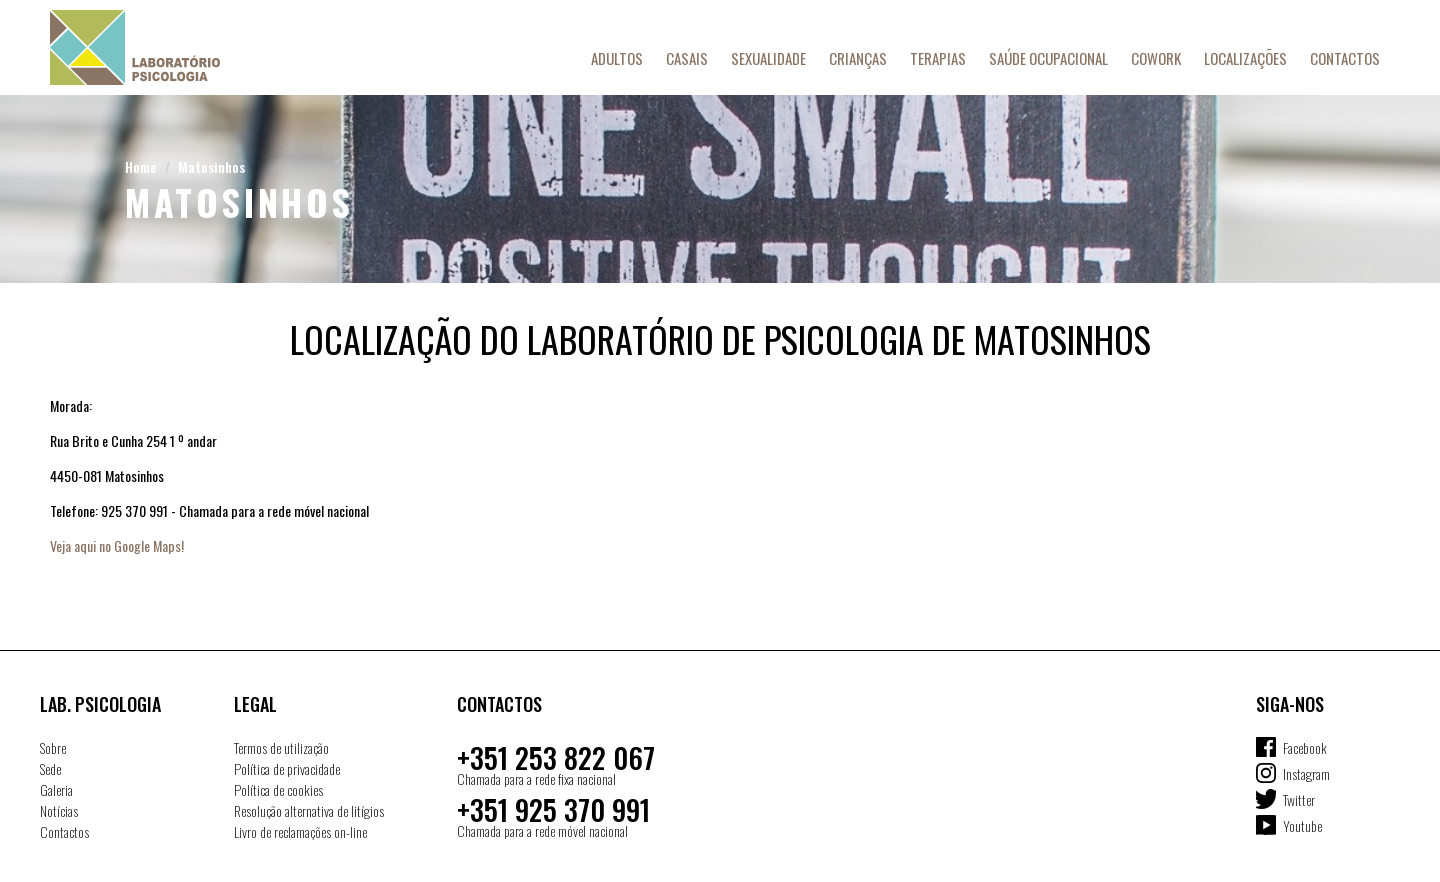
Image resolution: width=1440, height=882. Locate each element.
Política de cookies (278, 789)
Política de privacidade (287, 768)
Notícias (59, 810)
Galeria (56, 789)
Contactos (1345, 58)
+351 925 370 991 (553, 809)
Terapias (938, 58)
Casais (687, 58)
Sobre (53, 747)
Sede (50, 768)
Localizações (1245, 58)
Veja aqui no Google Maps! (117, 545)
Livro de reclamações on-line (300, 831)
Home (141, 166)
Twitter (1299, 799)
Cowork (1156, 58)
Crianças (858, 58)
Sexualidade (768, 58)
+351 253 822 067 (556, 757)
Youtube (1302, 825)
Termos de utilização (281, 747)
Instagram (1306, 773)
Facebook (1305, 747)
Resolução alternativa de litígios (309, 810)
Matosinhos (211, 166)
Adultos (617, 58)
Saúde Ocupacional (1048, 58)
